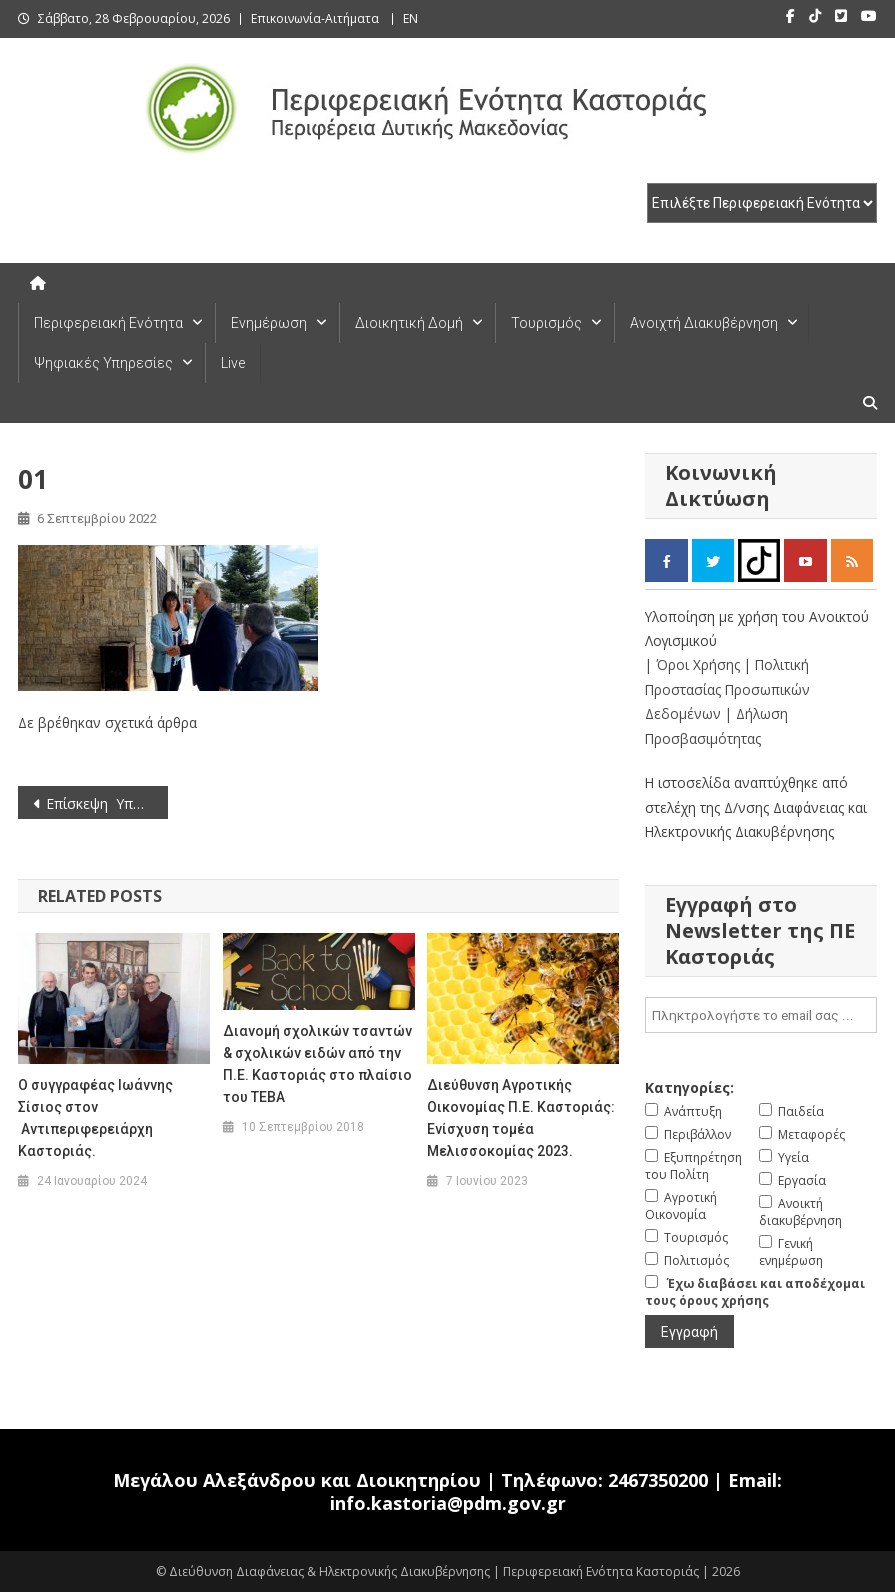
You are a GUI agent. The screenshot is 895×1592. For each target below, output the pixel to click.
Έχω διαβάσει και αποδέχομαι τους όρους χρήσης (755, 1292)
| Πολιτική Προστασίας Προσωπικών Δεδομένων (727, 689)
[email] (761, 1015)
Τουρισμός (546, 323)
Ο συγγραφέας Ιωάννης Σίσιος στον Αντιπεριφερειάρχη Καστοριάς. (95, 1118)
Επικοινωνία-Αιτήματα (315, 18)
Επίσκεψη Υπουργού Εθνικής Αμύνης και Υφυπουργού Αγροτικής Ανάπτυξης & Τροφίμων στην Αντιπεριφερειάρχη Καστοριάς (107, 803)
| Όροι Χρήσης (694, 664)
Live (233, 363)
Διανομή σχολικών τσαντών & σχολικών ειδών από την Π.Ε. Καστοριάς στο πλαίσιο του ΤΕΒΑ (317, 1064)
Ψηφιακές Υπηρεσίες (103, 363)
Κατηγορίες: (689, 1087)
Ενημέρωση (269, 323)
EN (410, 18)
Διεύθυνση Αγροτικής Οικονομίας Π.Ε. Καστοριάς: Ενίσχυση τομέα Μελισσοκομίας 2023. (521, 1118)
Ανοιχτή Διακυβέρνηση (704, 323)
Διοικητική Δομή (409, 323)
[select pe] (762, 203)
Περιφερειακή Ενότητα (108, 323)
